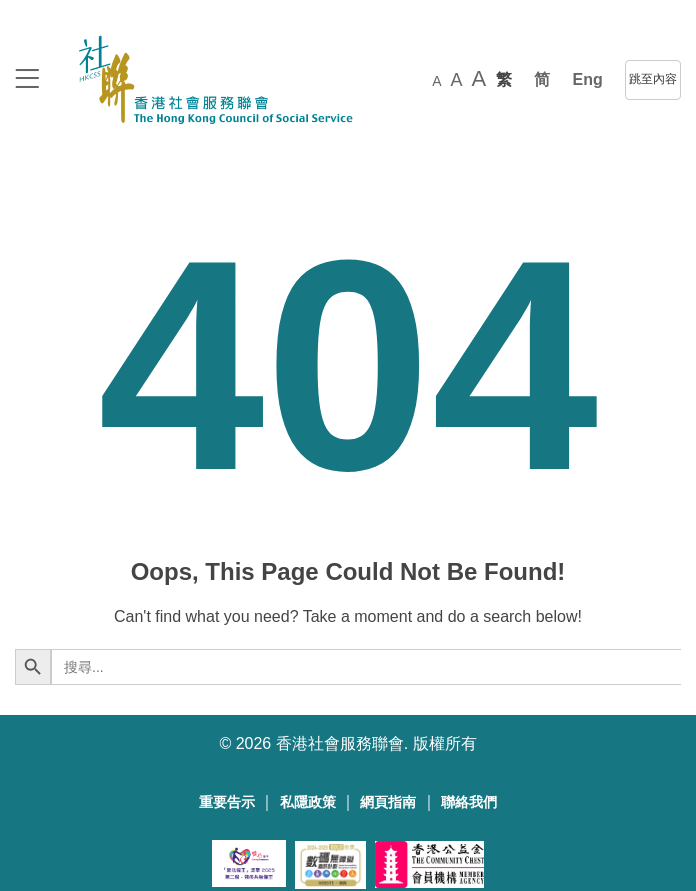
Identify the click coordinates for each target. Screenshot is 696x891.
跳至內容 (653, 79)
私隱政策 (308, 802)
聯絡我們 (469, 802)
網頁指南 (388, 802)
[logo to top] (27, 80)
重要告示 (227, 802)
